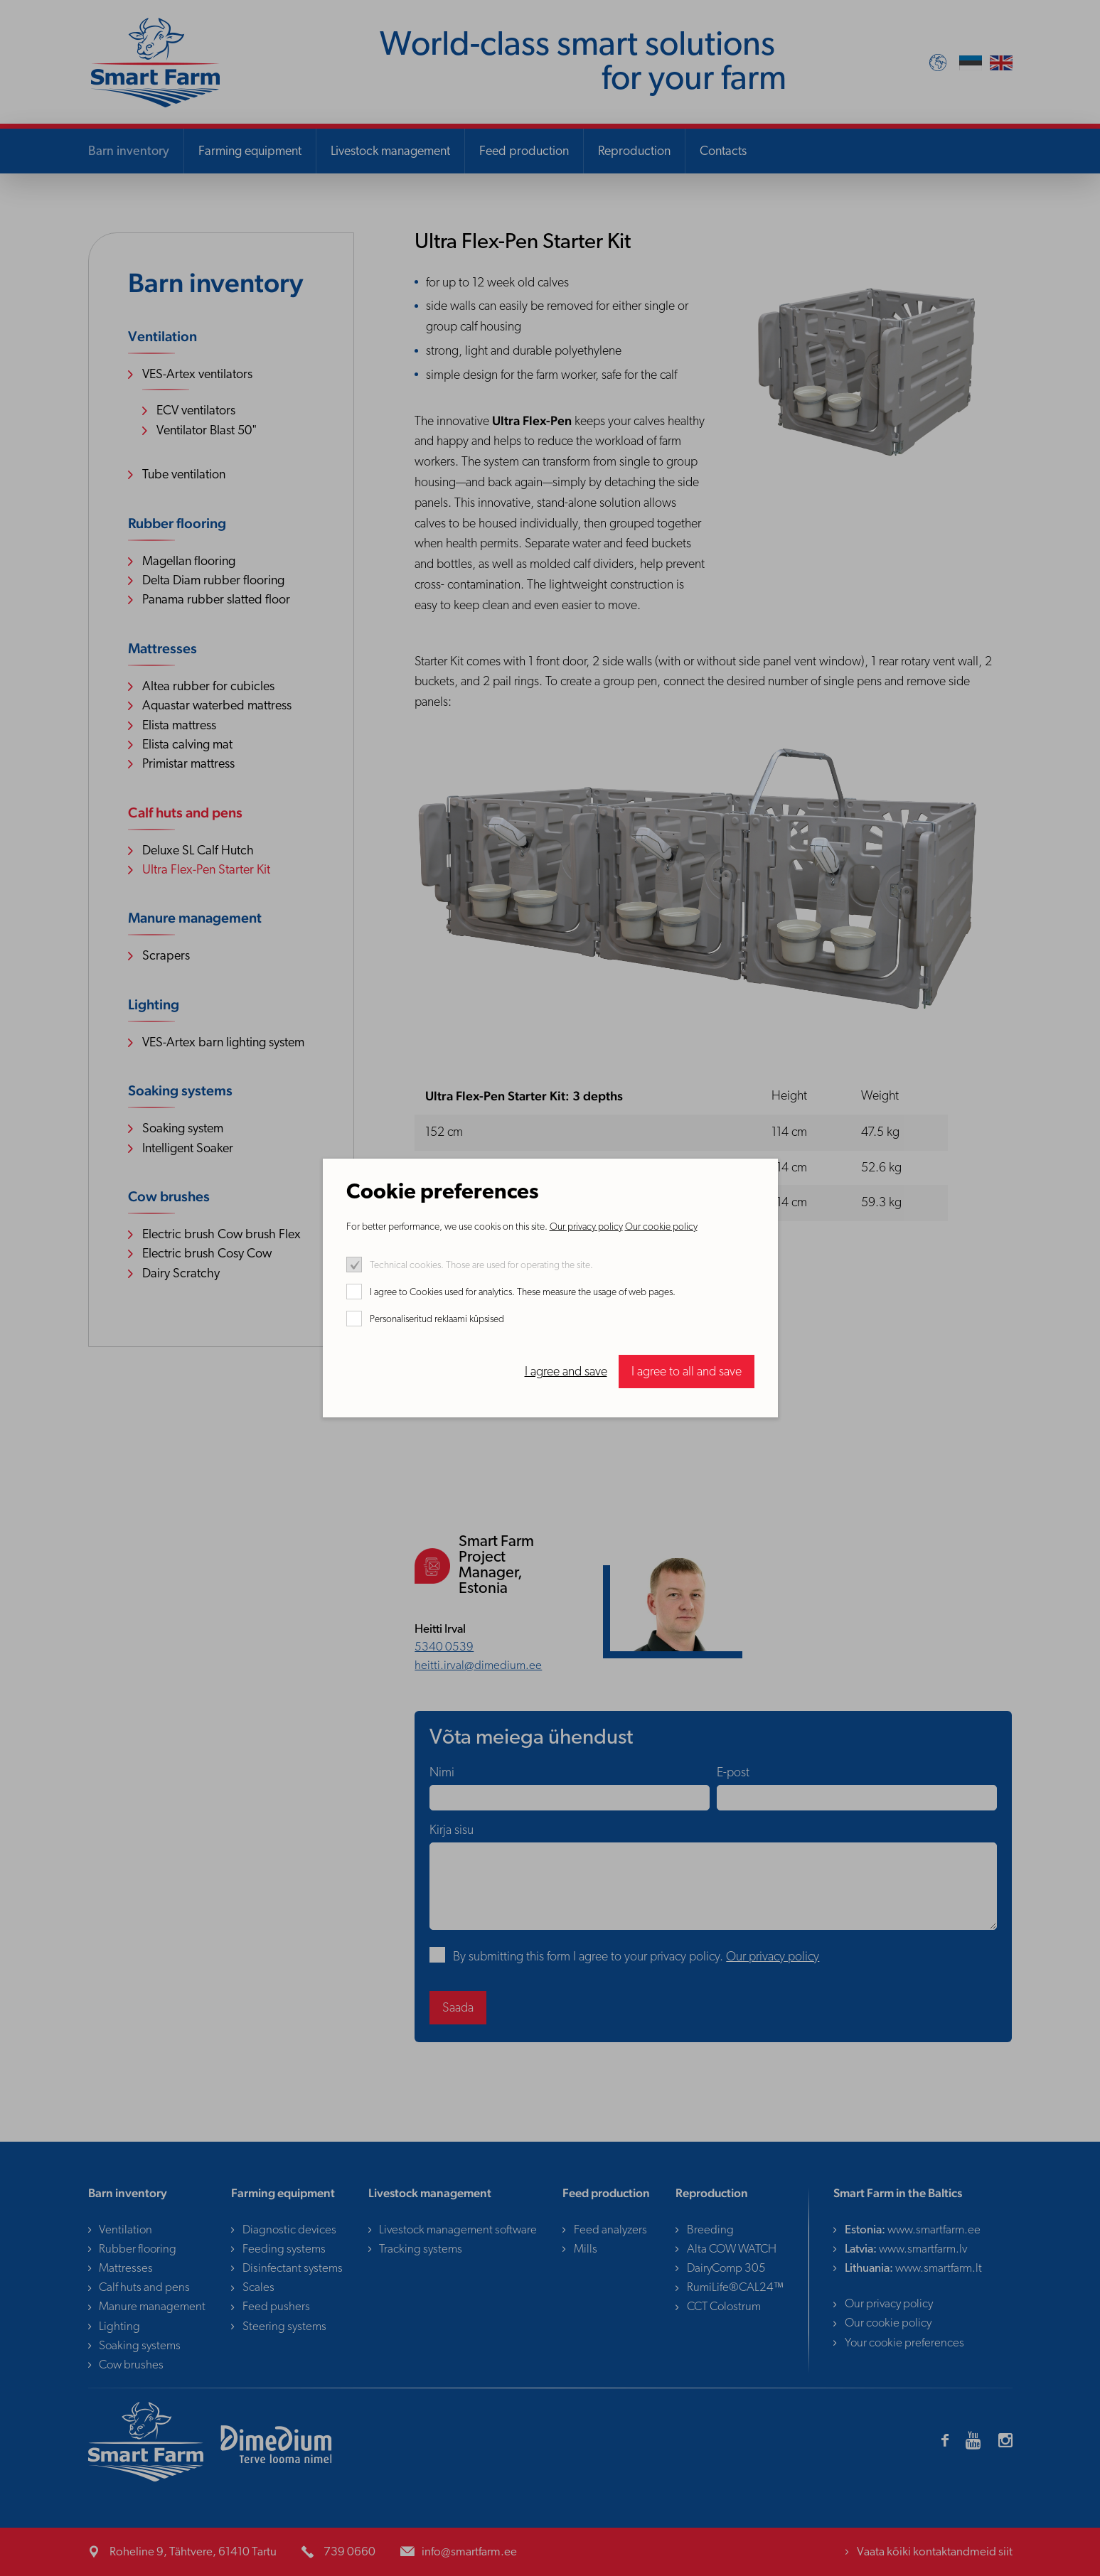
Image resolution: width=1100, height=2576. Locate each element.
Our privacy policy (586, 1227)
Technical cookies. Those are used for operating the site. (481, 1265)
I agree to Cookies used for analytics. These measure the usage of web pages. (523, 1292)
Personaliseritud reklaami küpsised (437, 1319)
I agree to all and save (686, 1372)
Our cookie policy (661, 1227)
